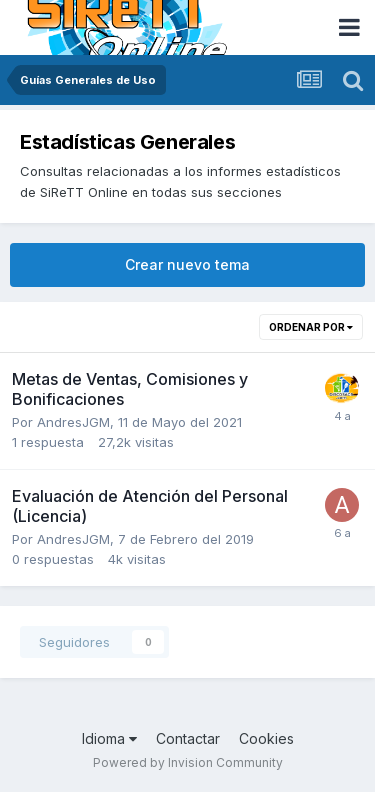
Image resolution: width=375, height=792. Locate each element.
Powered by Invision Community (188, 762)
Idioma (109, 738)
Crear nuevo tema (187, 264)
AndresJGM (73, 422)
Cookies (266, 738)
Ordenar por (311, 327)
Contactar (188, 738)
